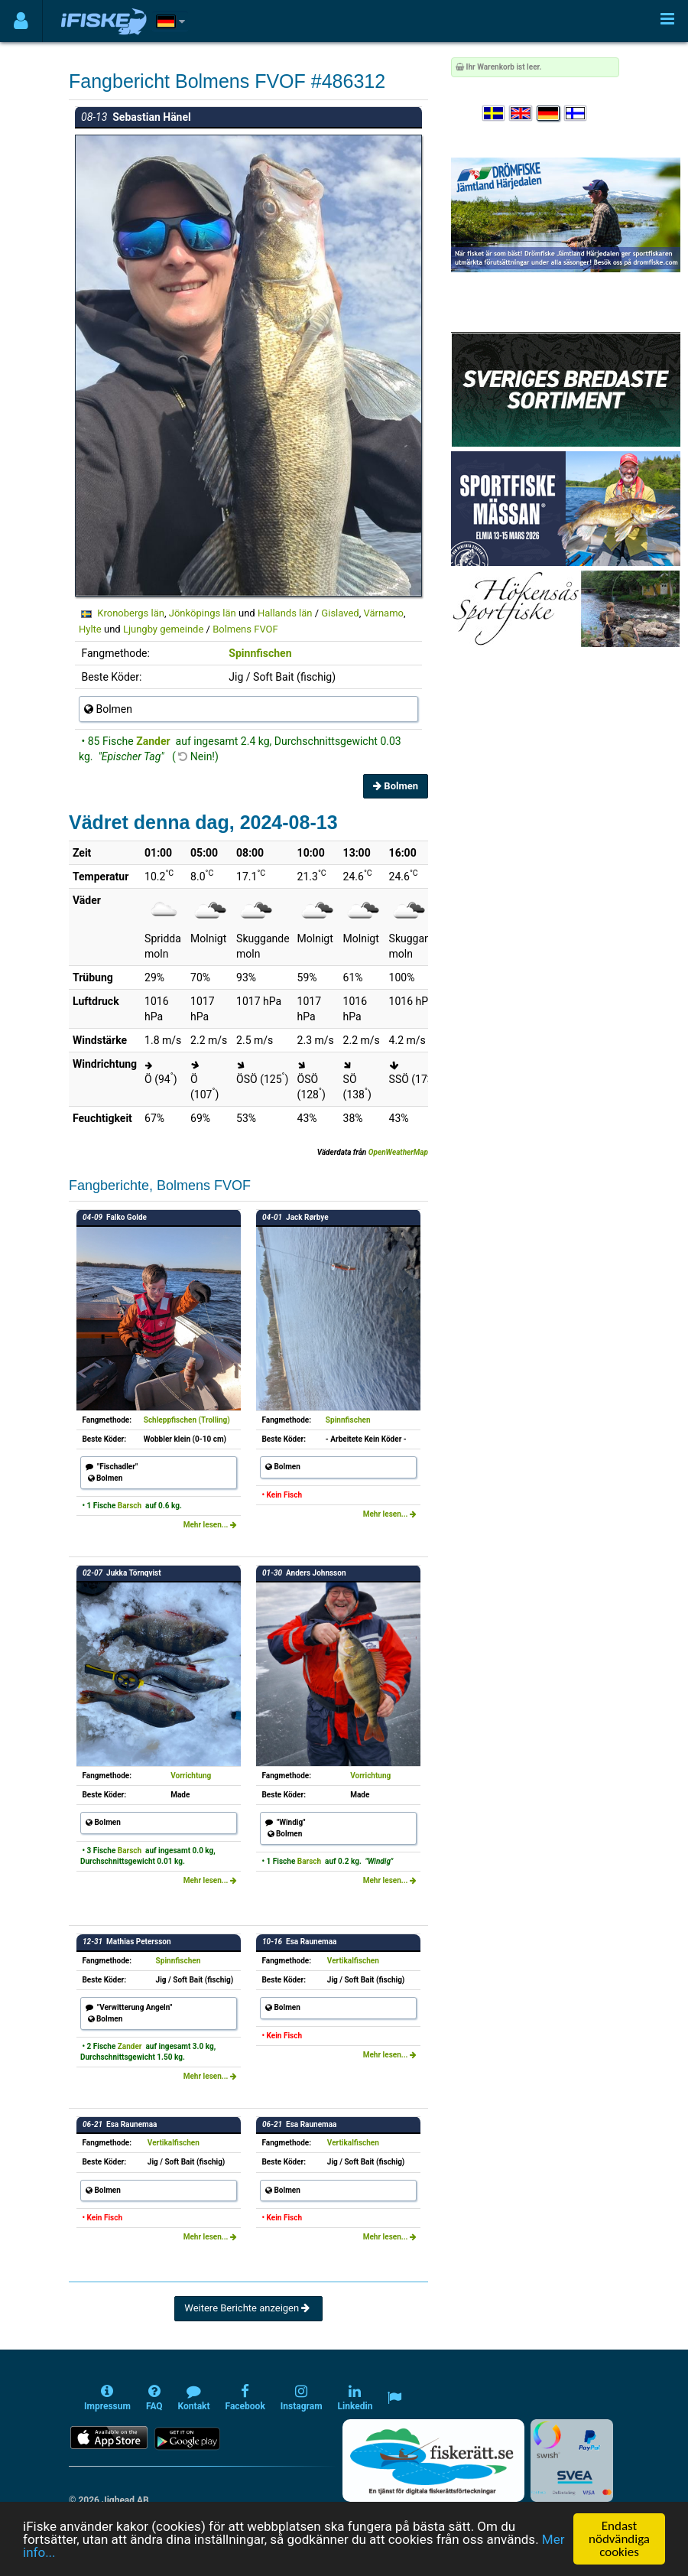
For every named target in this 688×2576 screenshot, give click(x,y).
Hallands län (285, 613)
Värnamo (383, 613)
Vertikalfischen (353, 1960)
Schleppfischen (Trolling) (187, 1420)
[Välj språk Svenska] (494, 113)
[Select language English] (521, 113)
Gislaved (340, 613)
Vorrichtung (190, 1775)
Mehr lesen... (210, 1525)
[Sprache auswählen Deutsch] (549, 113)
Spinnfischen (260, 653)
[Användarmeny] (21, 21)
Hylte (90, 629)
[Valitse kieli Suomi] (576, 113)
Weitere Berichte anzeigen (248, 2308)
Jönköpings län (202, 613)
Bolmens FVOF (245, 629)
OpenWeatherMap (398, 1152)
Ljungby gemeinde (163, 629)
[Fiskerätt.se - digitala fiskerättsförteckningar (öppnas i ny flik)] (433, 2460)
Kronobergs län (130, 613)
